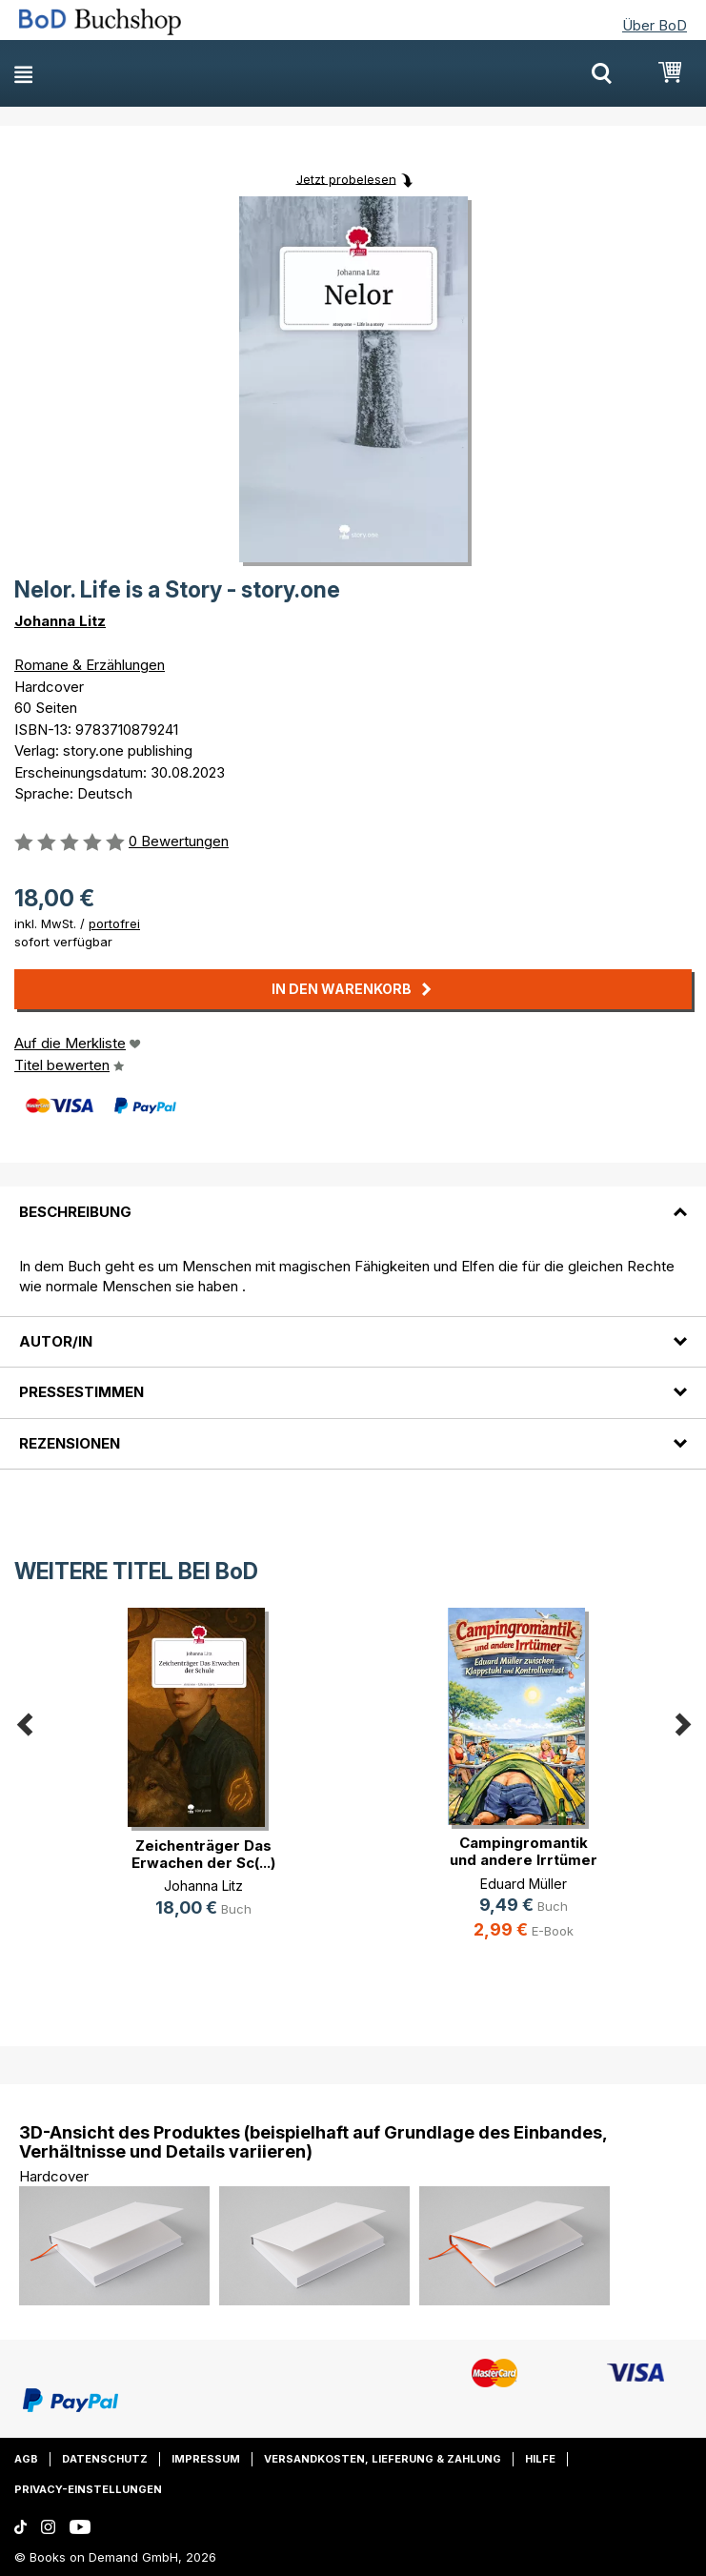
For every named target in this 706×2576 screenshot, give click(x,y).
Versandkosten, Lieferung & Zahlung (382, 2458)
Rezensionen (69, 1443)
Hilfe (540, 2458)
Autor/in (55, 1341)
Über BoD (654, 25)
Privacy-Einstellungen (88, 2489)
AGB (26, 2458)
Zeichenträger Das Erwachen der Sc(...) (203, 1854)
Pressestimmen (81, 1392)
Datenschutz (105, 2458)
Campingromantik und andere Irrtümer (523, 1851)
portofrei (114, 923)
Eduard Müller (523, 1884)
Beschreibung (75, 1212)
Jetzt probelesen (346, 178)
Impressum (205, 2458)
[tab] (353, 1200)
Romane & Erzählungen (89, 665)
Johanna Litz (60, 621)
